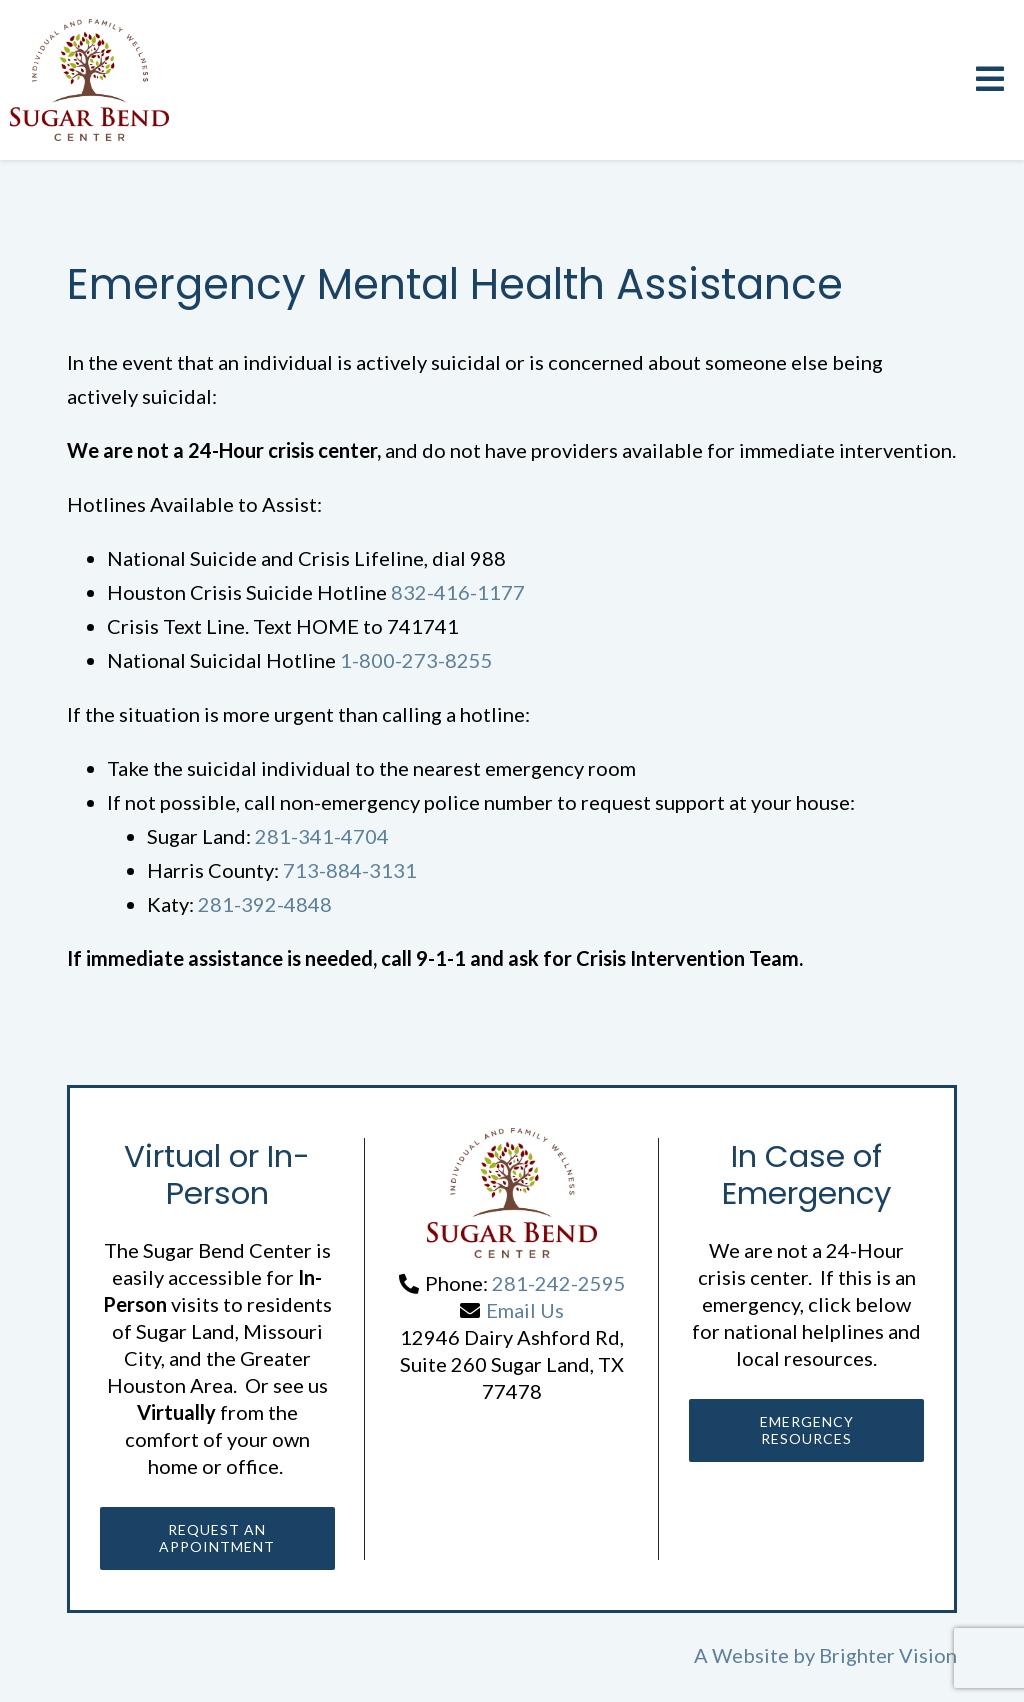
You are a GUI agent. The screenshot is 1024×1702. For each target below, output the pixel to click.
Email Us (525, 1310)
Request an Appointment (217, 1540)
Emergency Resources (807, 1432)
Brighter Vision (888, 1660)
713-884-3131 (350, 870)
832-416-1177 (458, 592)
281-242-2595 (559, 1283)
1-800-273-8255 (416, 660)
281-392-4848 (265, 904)
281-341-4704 (322, 836)
